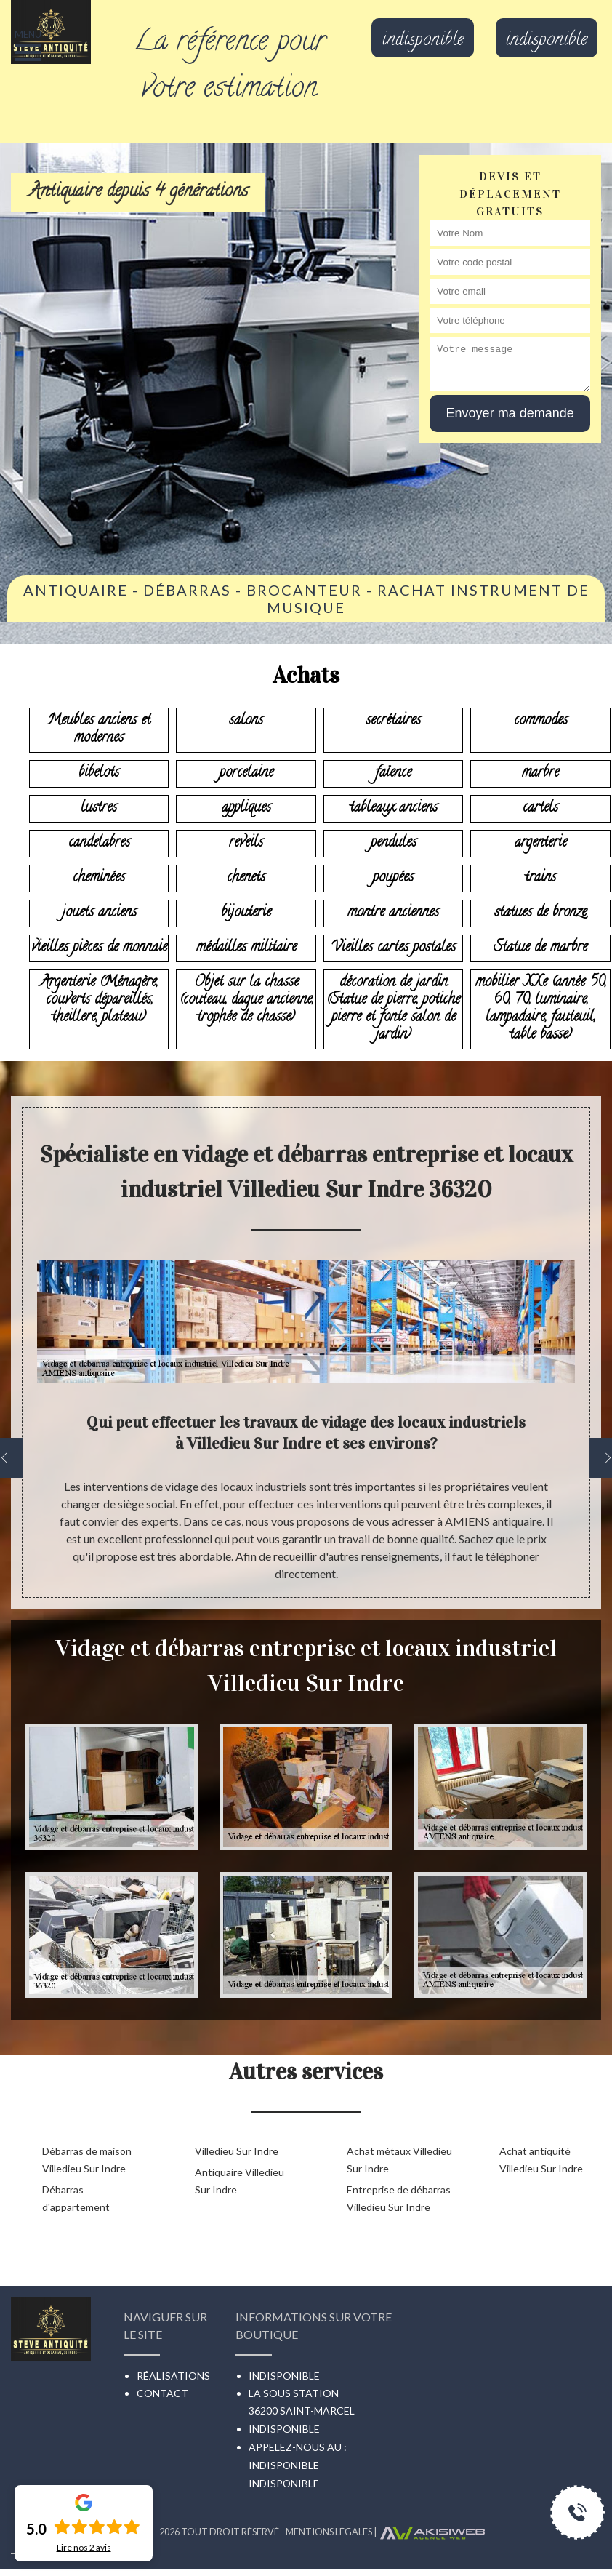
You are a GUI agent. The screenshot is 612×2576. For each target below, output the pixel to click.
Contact (162, 2393)
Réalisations (173, 2375)
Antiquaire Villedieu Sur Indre (239, 2181)
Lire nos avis (84, 2548)
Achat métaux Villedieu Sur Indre (399, 2160)
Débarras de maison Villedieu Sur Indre (87, 2160)
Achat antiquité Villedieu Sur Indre (541, 2160)
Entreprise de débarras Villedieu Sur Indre (399, 2198)
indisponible (423, 41)
